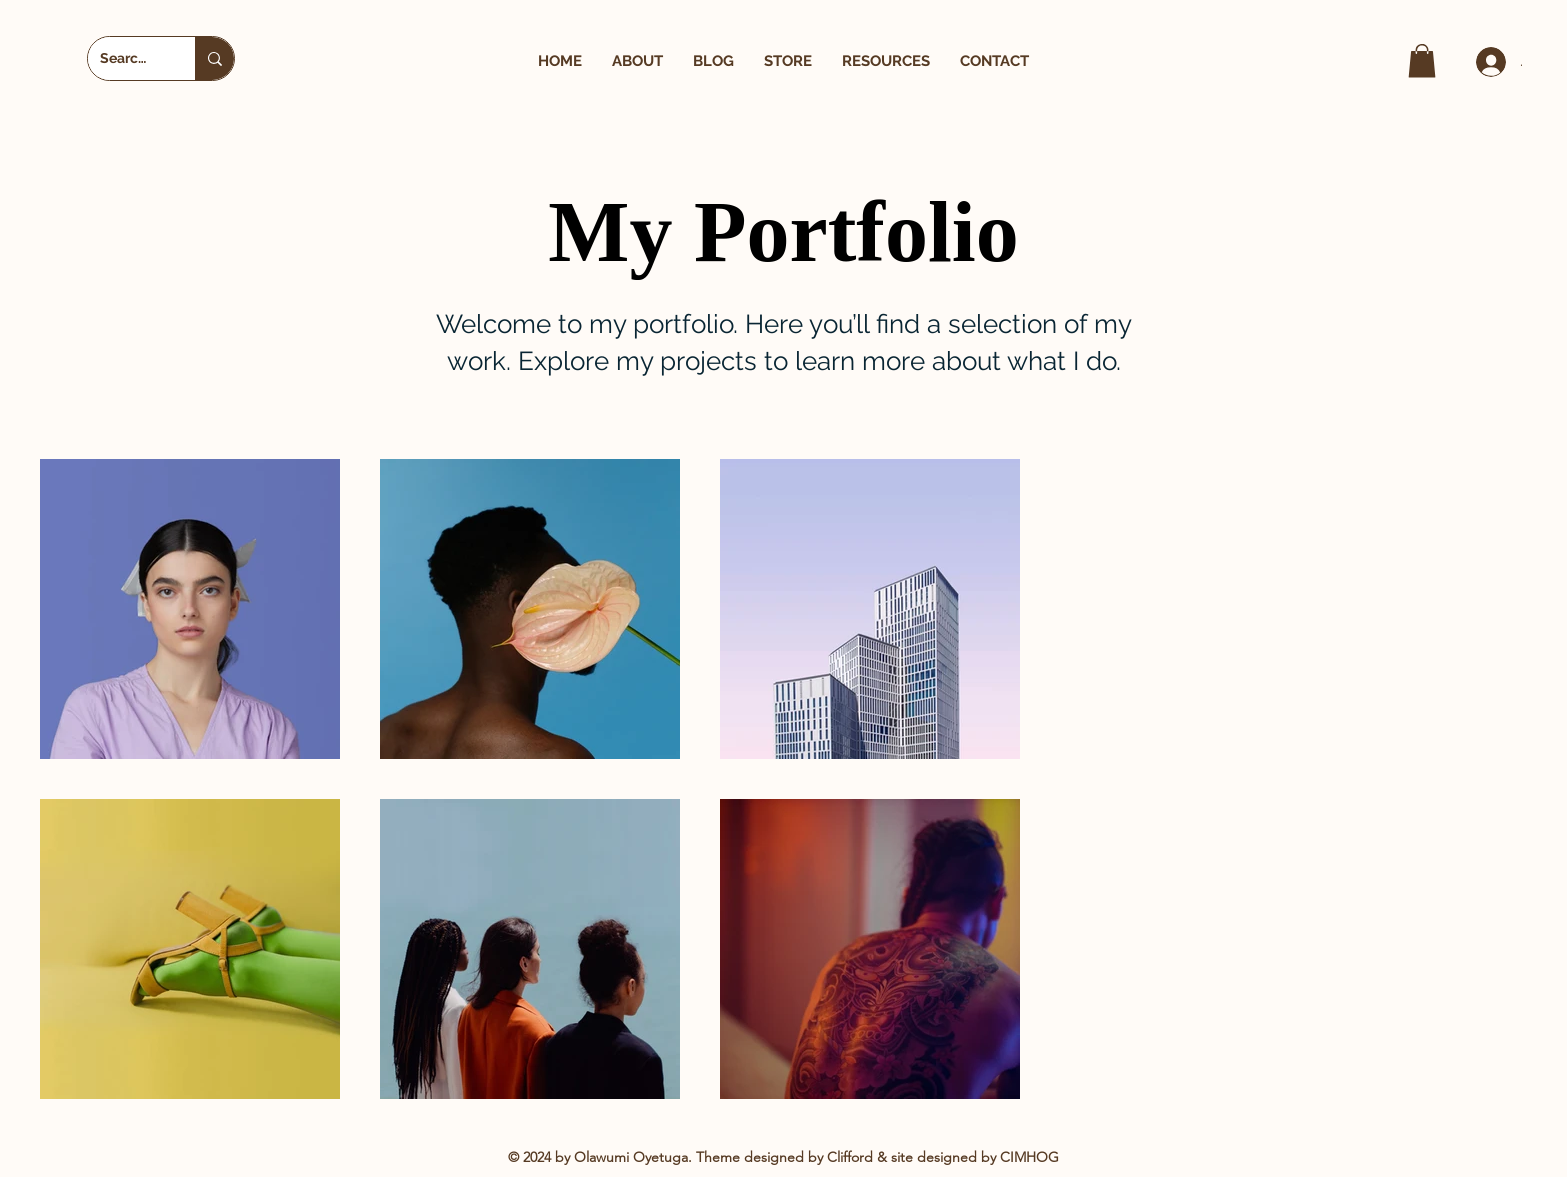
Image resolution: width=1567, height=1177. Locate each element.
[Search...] (126, 58)
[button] (637, 61)
